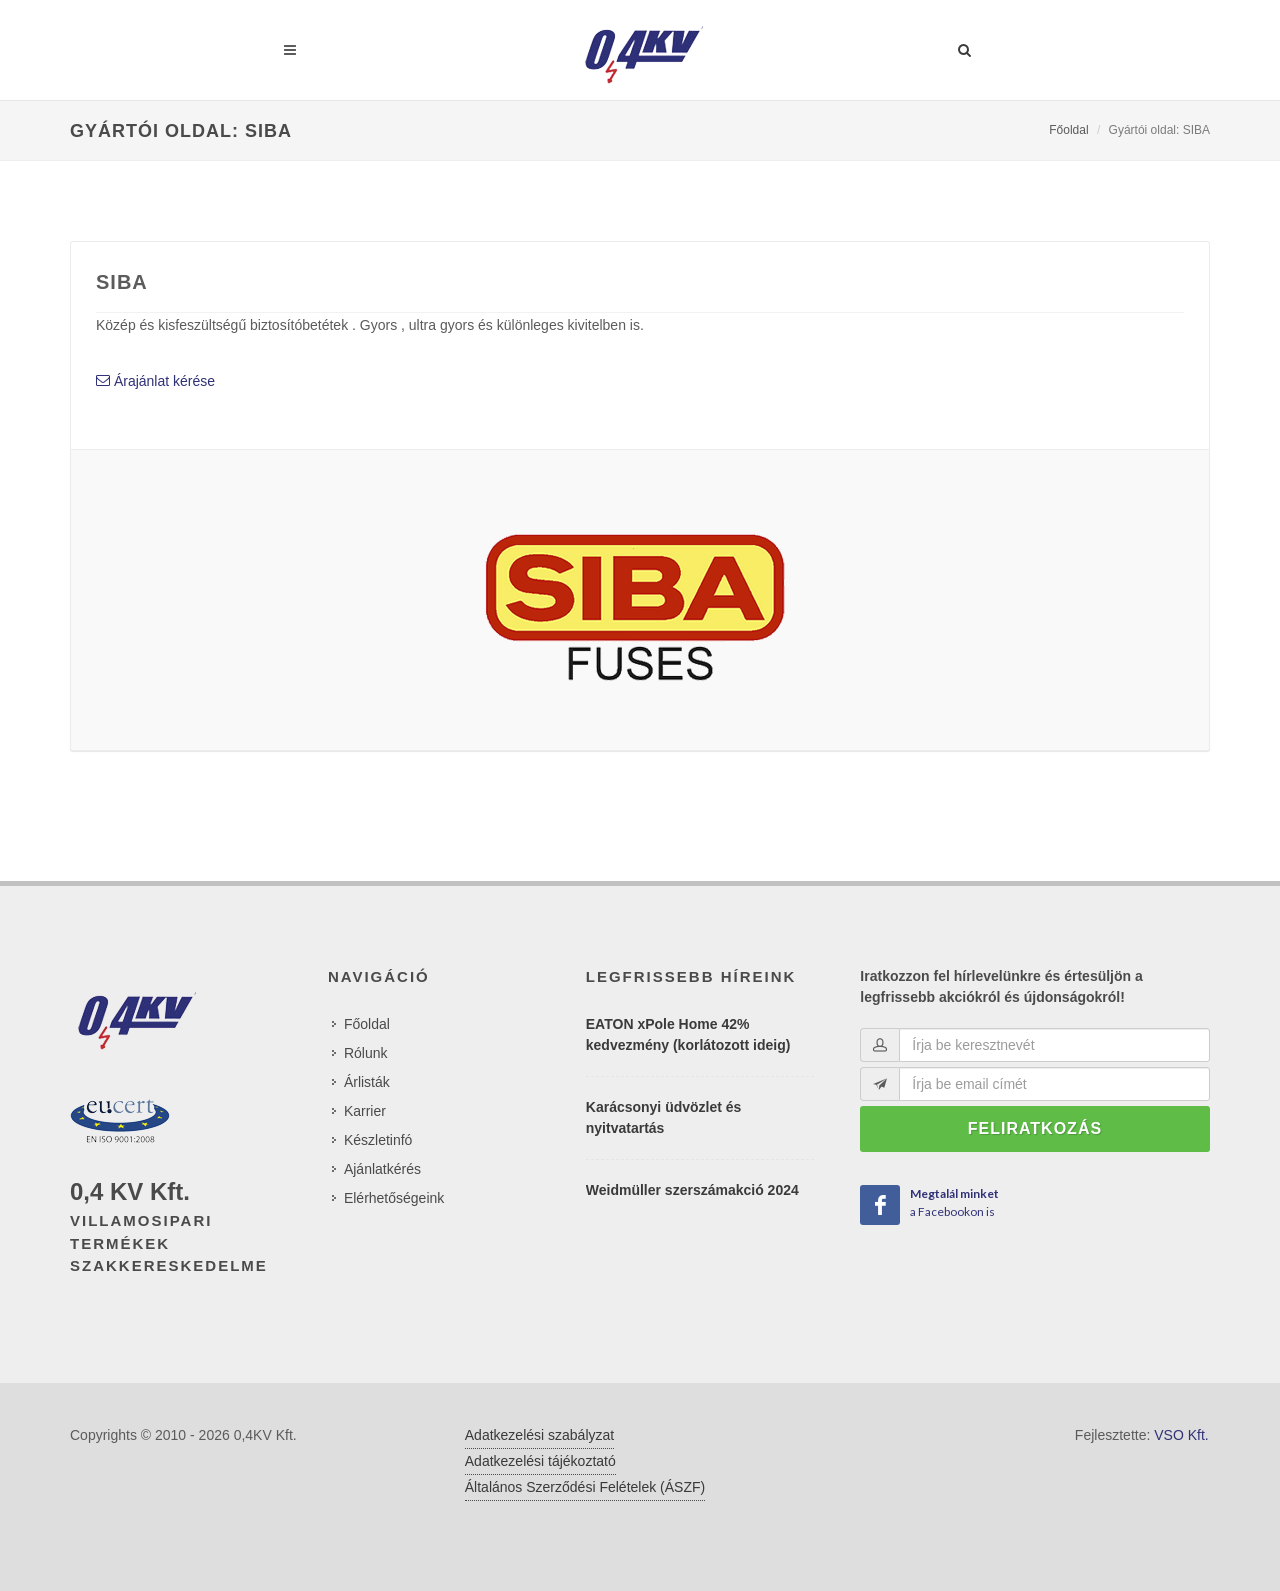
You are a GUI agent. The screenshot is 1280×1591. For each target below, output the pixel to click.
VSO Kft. (1181, 1435)
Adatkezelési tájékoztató (540, 1461)
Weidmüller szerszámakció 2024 (692, 1190)
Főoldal (1068, 130)
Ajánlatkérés (382, 1169)
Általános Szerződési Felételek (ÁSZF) (585, 1487)
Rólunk (366, 1053)
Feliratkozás (1035, 1128)
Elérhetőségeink (394, 1198)
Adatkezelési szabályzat (539, 1435)
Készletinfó (378, 1140)
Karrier (365, 1111)
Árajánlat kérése (155, 381)
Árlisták (367, 1082)
